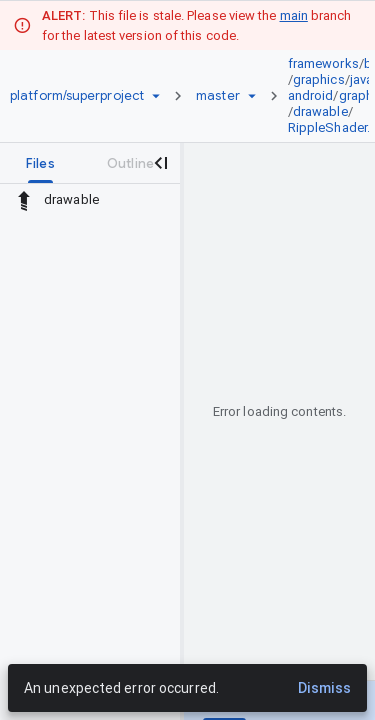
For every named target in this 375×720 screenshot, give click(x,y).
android (311, 95)
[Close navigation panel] (160, 163)
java (361, 79)
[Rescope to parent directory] (24, 200)
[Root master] (218, 96)
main (294, 15)
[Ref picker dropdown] (252, 96)
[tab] (40, 163)
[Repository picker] (156, 96)
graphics (319, 79)
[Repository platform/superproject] (77, 96)
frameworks (323, 63)
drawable (320, 111)
